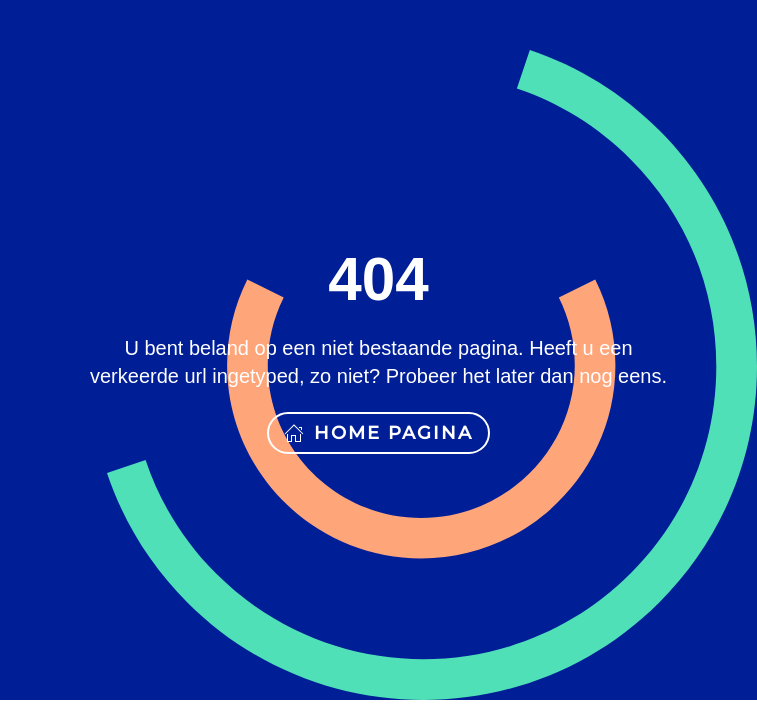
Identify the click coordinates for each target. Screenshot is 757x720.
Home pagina (378, 433)
